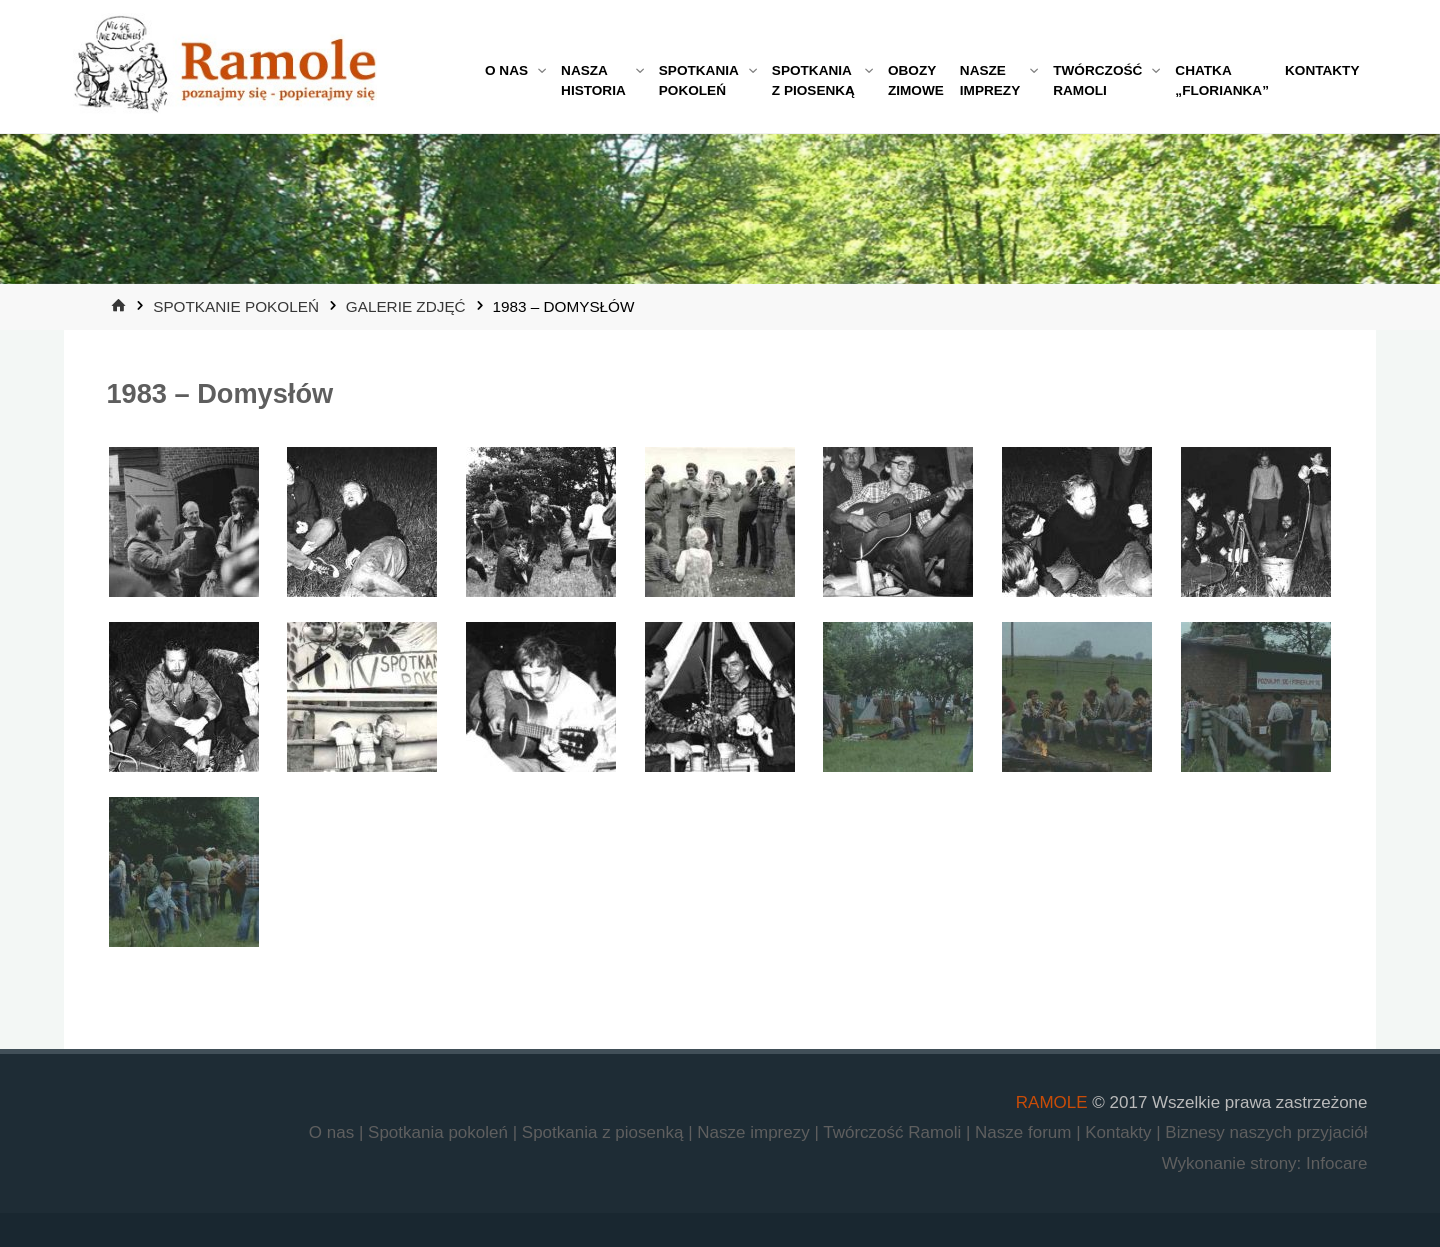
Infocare (1336, 1163)
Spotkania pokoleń (440, 1132)
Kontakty (1120, 1132)
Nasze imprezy (755, 1132)
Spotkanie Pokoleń (236, 306)
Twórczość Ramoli (894, 1132)
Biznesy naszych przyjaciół (1266, 1132)
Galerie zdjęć (406, 306)
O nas (334, 1132)
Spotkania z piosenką (605, 1132)
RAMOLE (1052, 1102)
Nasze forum (1025, 1132)
